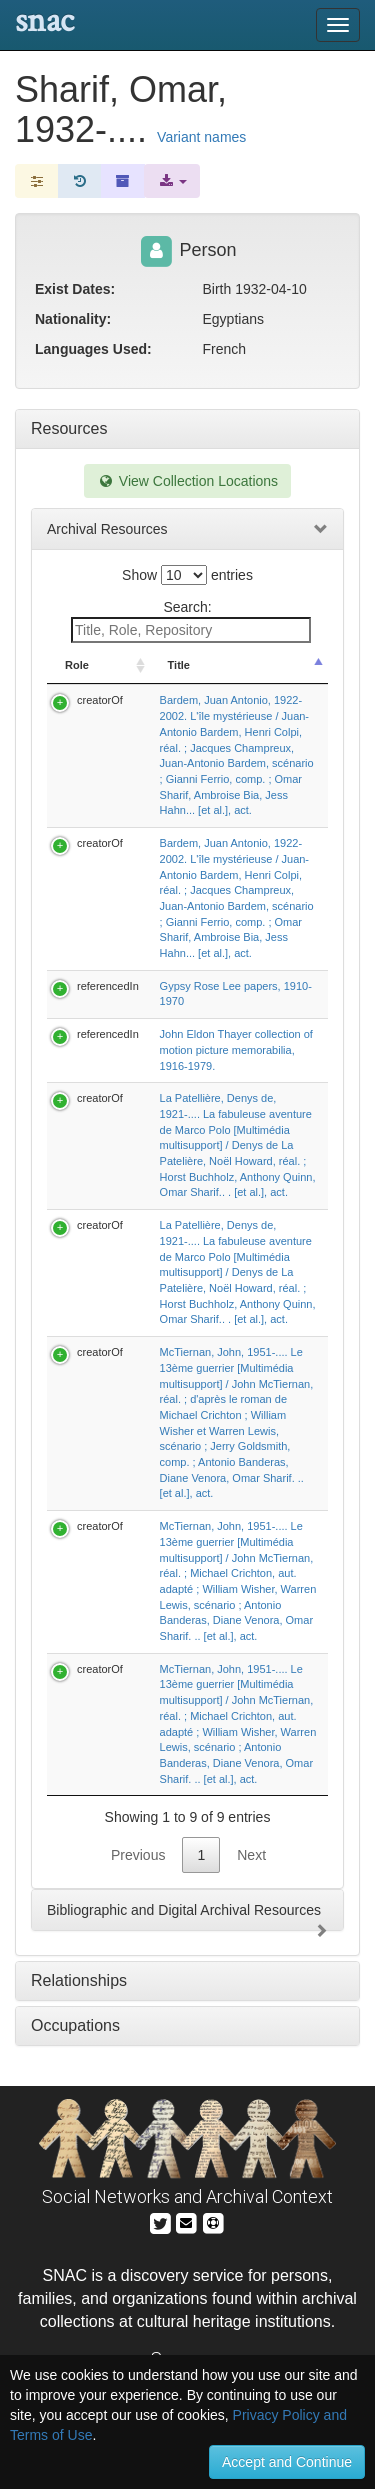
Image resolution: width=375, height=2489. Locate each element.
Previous (138, 1855)
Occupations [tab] (75, 2025)
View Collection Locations (187, 481)
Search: (191, 621)
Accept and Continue (287, 2462)
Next (251, 1855)
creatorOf (100, 700)
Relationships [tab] (79, 1980)
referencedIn (108, 986)
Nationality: (73, 319)
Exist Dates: (75, 289)
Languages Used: (93, 349)
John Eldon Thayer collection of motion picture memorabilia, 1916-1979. (236, 1049)
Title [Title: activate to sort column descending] (179, 665)
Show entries (187, 575)
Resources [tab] (69, 428)
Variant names (201, 137)
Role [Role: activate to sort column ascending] (77, 665)
